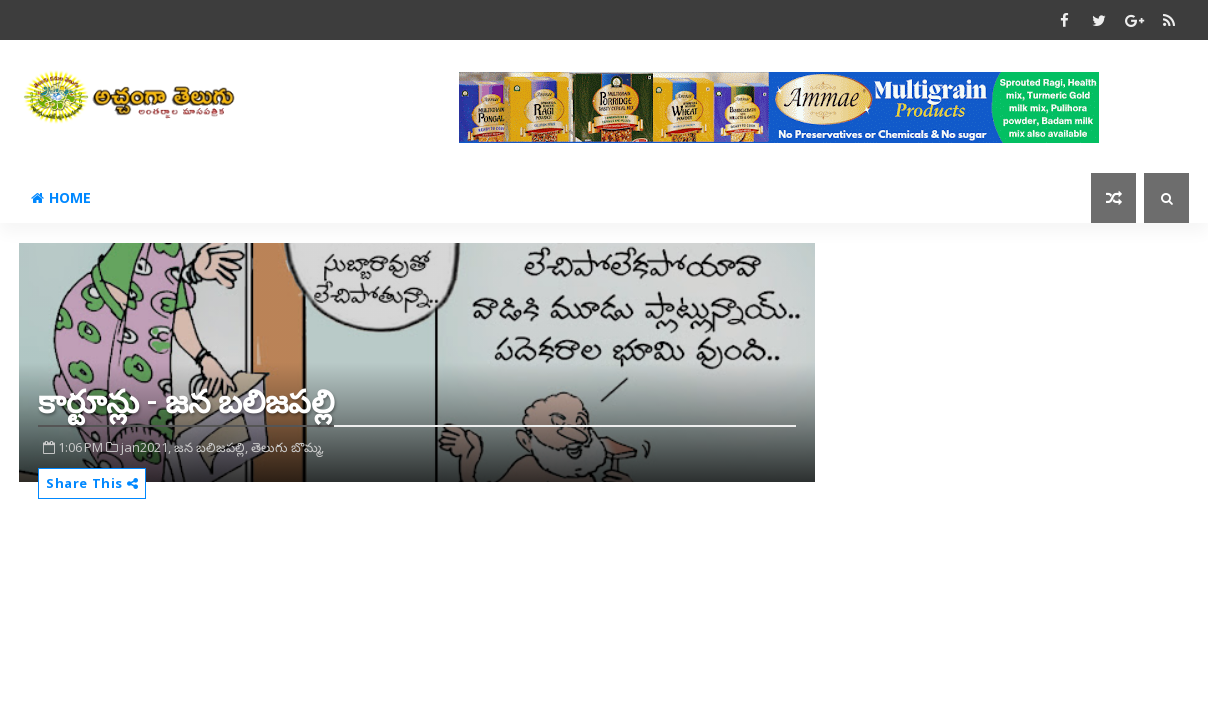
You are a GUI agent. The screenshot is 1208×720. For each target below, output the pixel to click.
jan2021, (146, 447)
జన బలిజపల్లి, (211, 447)
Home (61, 197)
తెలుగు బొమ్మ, (287, 447)
